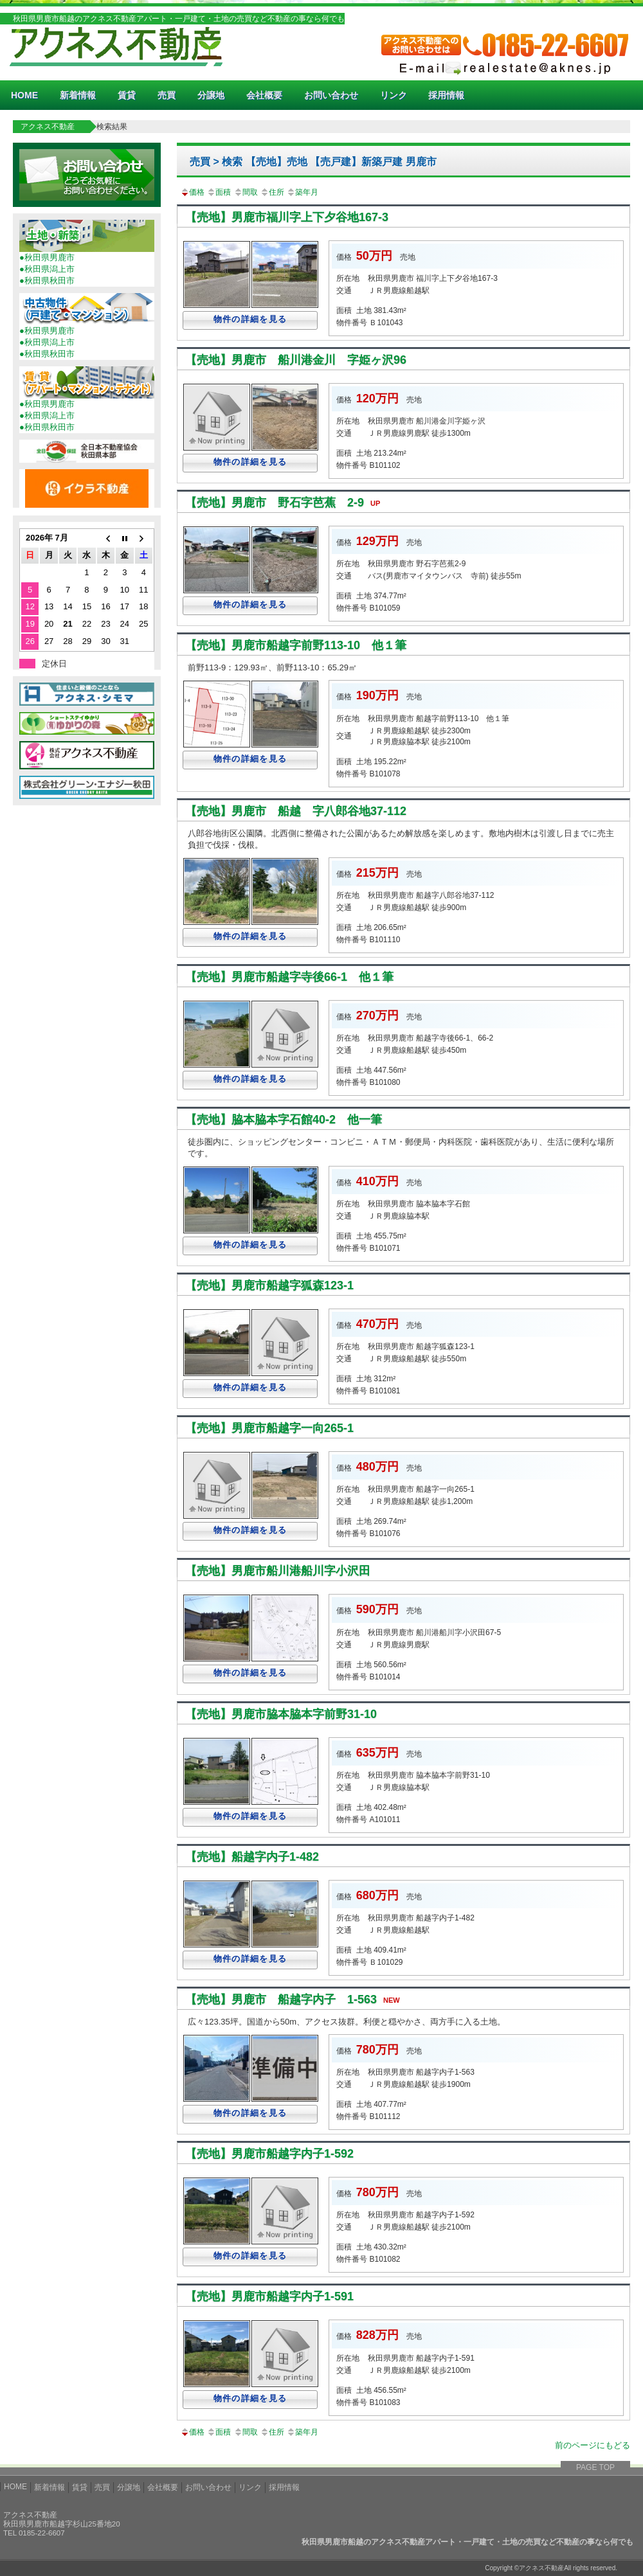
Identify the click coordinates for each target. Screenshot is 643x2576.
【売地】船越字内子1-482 (252, 1856)
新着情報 (78, 95)
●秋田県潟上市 (47, 269)
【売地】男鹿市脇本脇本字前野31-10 (281, 1714)
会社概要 (264, 95)
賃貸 (127, 95)
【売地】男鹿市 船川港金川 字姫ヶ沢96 (295, 359)
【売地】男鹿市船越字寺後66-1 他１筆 (289, 976)
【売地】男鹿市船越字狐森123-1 (269, 1285)
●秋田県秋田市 (47, 280)
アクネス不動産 (48, 126)
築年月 (302, 192)
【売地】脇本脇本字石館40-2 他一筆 (283, 1119)
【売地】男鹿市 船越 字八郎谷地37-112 (295, 811)
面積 (218, 192)
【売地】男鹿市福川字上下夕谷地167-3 (286, 217)
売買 (167, 95)
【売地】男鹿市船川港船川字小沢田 (277, 1570)
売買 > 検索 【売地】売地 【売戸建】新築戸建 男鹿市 (313, 161)
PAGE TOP (595, 2467)
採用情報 (446, 95)
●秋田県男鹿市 (47, 257)
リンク (393, 95)
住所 (272, 192)
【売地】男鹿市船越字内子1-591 (269, 2296)
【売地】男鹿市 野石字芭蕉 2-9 (285, 502)
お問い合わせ (331, 95)
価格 (192, 192)
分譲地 (210, 95)
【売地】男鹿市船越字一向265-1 (269, 1428)
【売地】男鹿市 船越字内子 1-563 (295, 1999)
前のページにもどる (592, 2445)
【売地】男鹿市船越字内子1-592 (269, 2153)
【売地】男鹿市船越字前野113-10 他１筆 (295, 645)
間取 (245, 192)
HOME (24, 95)
